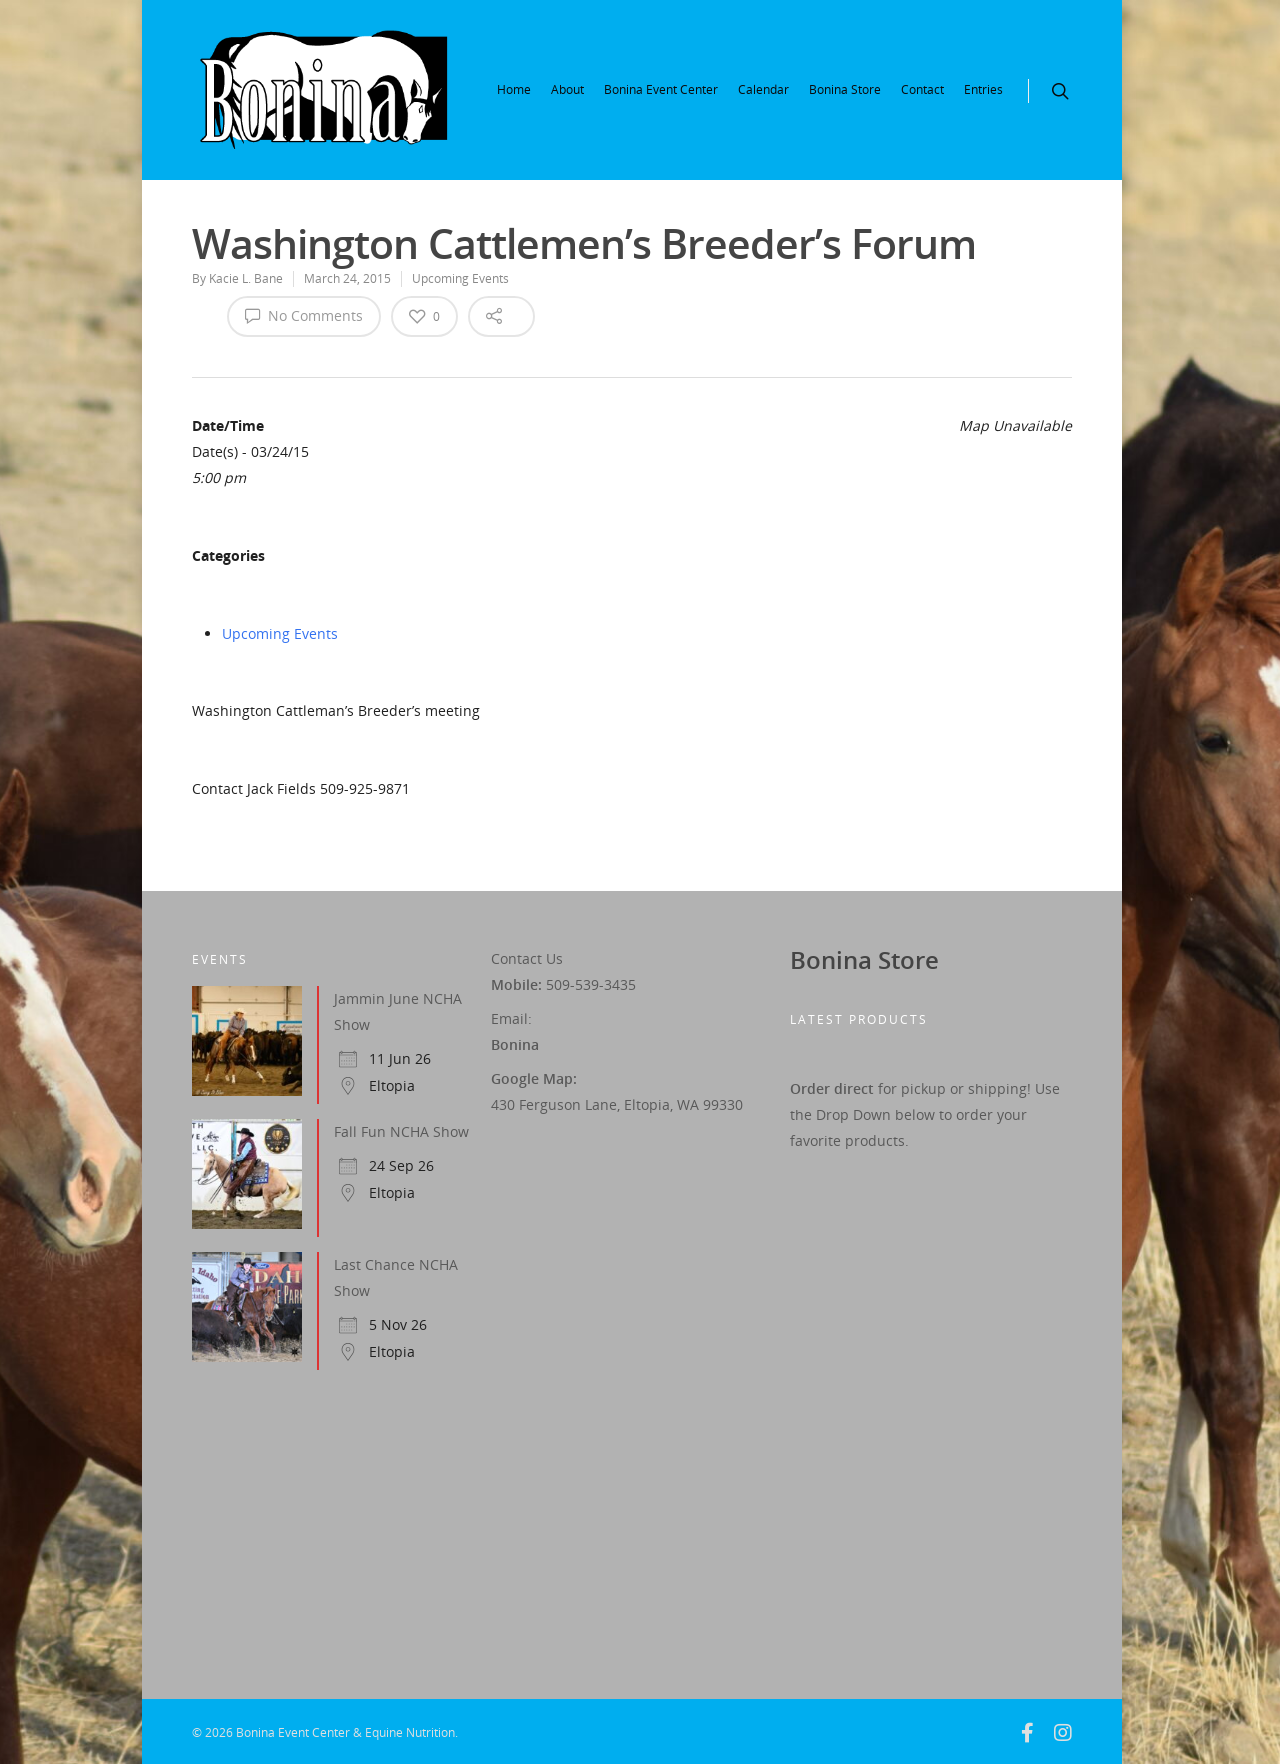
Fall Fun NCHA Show (401, 1131)
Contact (922, 89)
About (567, 89)
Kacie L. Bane (246, 278)
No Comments (304, 315)
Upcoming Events (460, 278)
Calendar (763, 89)
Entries (983, 89)
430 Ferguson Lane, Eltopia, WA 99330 (617, 1104)
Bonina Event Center (661, 89)
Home (514, 89)
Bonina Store (845, 89)
